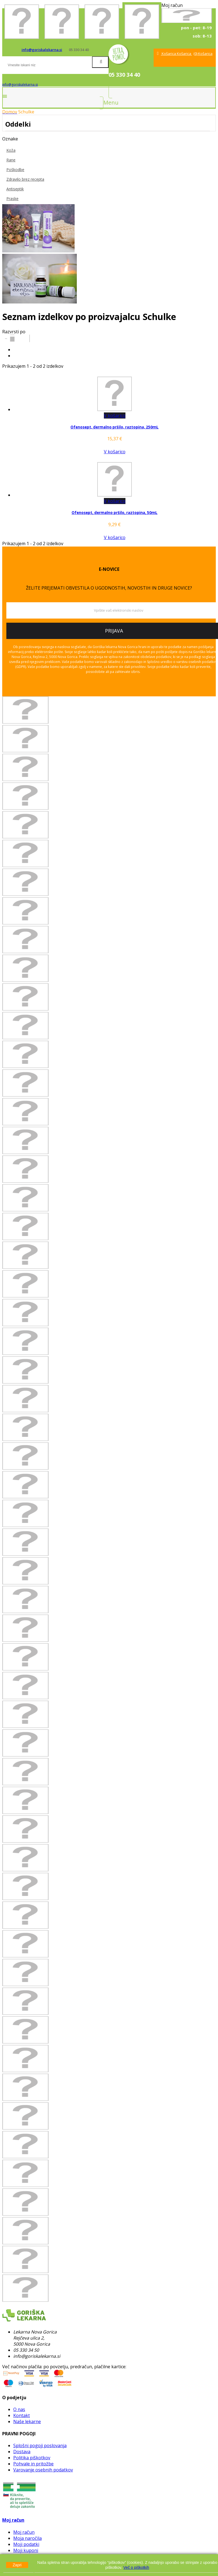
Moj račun (13, 2520)
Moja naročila (27, 2538)
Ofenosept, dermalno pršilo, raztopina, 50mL (114, 512)
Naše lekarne (27, 2421)
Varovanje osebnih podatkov (43, 2470)
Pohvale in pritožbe (33, 2464)
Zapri (17, 2565)
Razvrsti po (13, 332)
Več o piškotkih (136, 2567)
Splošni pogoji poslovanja (40, 2445)
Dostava (21, 2452)
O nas (19, 2409)
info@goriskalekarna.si (42, 49)
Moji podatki (26, 2544)
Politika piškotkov (31, 2458)
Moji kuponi (25, 2550)
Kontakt (21, 2415)
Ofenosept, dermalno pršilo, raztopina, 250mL (114, 427)
